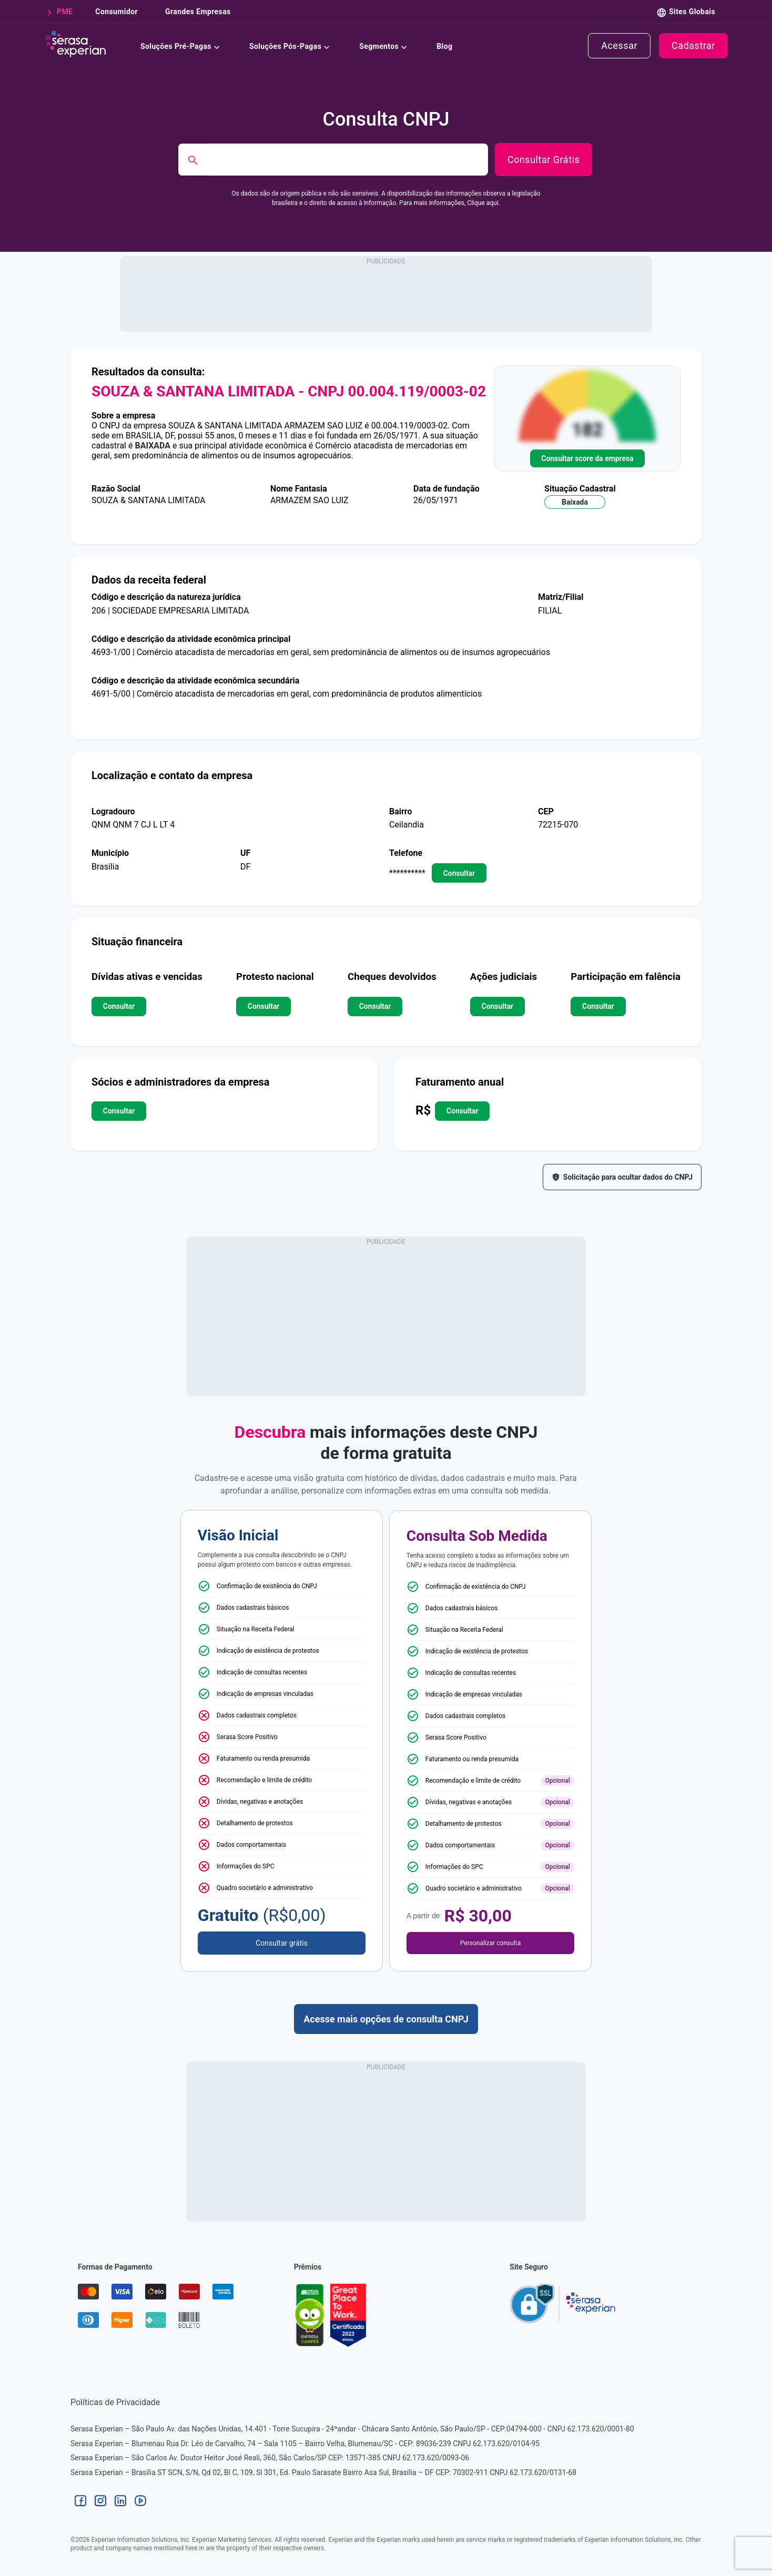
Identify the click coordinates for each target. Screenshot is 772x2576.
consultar (459, 873)
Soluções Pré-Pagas (182, 45)
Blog (444, 45)
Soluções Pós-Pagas (292, 45)
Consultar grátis (282, 1943)
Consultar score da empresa (587, 458)
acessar (619, 46)
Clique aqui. (483, 203)
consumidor (115, 12)
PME (62, 12)
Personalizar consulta (490, 1943)
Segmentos (385, 45)
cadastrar (693, 45)
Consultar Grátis (543, 159)
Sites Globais (692, 12)
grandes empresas (196, 12)
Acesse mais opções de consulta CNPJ (386, 2019)
